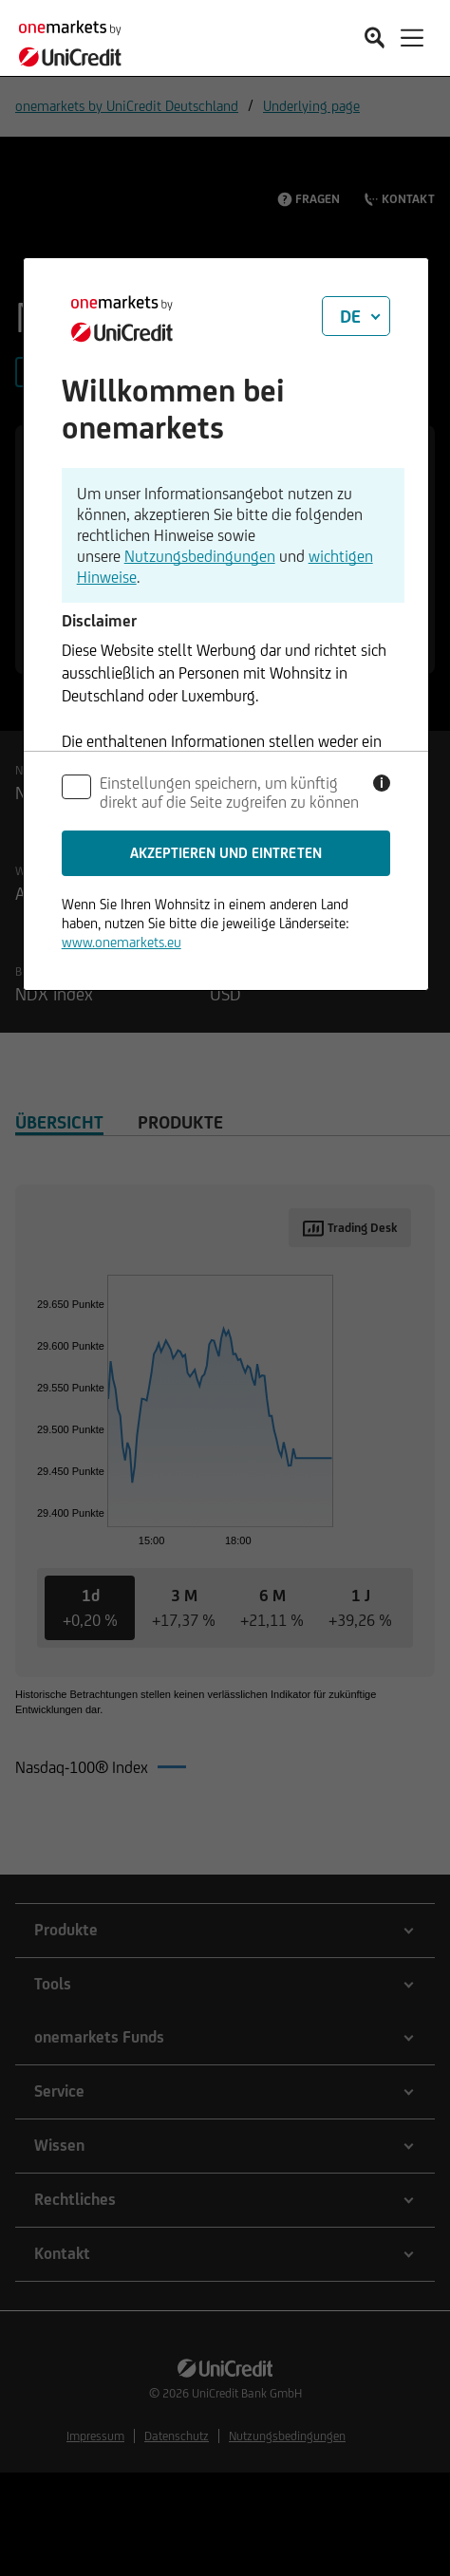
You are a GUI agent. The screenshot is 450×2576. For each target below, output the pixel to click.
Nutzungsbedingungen (199, 556)
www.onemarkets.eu (121, 942)
